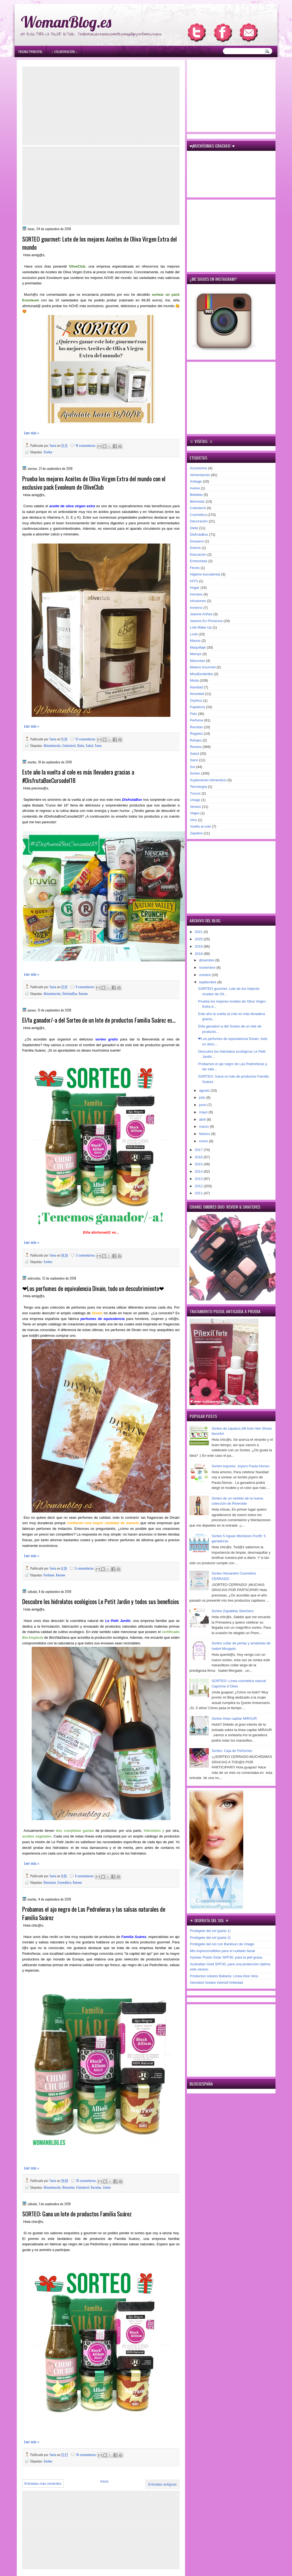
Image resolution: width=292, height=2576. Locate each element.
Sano (98, 745)
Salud (89, 745)
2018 (199, 954)
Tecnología (198, 787)
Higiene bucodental (205, 574)
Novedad (197, 694)
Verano (195, 807)
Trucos (195, 793)
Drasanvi (197, 541)
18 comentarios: (87, 2180)
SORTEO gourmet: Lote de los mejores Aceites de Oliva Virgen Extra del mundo (99, 243)
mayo (204, 1112)
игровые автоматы (57, 2)
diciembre (207, 960)
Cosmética (64, 1882)
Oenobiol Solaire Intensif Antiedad (216, 1982)
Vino (193, 820)
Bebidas (196, 495)
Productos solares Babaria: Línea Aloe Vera (224, 1976)
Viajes (194, 813)
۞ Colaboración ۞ (64, 51)
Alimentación (52, 745)
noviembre (207, 967)
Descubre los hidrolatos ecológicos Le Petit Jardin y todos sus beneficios (100, 1601)
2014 (199, 1171)
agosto (205, 1090)
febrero (205, 1134)
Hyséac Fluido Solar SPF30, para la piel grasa (226, 1957)
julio (202, 1097)
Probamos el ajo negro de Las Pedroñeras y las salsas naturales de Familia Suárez (93, 1913)
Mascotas (197, 661)
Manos (195, 641)
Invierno (196, 608)
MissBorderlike (201, 674)
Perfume (49, 1575)
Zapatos (196, 833)
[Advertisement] (101, 106)
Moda (194, 680)
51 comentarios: (86, 739)
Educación (198, 554)
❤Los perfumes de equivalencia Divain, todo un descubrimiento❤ (93, 1288)
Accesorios (198, 468)
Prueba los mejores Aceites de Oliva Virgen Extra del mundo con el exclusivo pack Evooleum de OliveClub (94, 482)
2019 (199, 946)
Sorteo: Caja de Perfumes (232, 1751)
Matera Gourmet (203, 667)
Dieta (80, 745)
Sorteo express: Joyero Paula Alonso (240, 1466)
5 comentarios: (85, 1568)
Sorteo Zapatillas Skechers (233, 1611)
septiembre (208, 982)
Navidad (196, 687)
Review (83, 993)
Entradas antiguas (162, 2484)
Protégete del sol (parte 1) (210, 1931)
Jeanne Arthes (201, 614)
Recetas (96, 2187)
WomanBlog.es (66, 21)
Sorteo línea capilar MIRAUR (234, 1718)
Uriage (195, 800)
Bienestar (50, 1882)
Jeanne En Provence (206, 621)
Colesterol (69, 745)
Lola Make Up (201, 627)
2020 (199, 939)
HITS (194, 581)
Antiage (196, 481)
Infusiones (198, 601)
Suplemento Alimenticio (208, 780)
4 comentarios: (85, 1876)
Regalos (196, 733)
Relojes (196, 740)
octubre (205, 975)
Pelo (193, 714)
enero (204, 1141)
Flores (195, 568)
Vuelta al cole (200, 826)
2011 (199, 1193)
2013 (199, 1179)
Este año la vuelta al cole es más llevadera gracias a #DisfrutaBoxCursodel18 (78, 776)
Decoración (199, 521)
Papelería (197, 707)
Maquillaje (198, 647)
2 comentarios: (86, 1255)
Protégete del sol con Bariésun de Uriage (222, 1944)
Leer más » (31, 432)
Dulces (195, 548)
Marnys (196, 654)
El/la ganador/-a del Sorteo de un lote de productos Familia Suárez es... (99, 1020)
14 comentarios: (86, 445)
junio (203, 1105)
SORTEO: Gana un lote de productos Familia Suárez (77, 2214)
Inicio (104, 2481)
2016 (199, 1157)
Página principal (30, 51)
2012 (199, 1186)
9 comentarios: (86, 986)
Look (193, 634)
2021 (199, 932)
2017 (199, 1150)
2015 (199, 1164)
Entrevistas (198, 561)
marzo (204, 1126)
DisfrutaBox (69, 993)
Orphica (196, 700)
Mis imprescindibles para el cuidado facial (222, 1951)
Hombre (196, 594)
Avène (195, 488)
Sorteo (48, 452)
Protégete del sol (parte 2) (210, 1938)
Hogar (194, 588)
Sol (192, 767)
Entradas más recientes (42, 2483)
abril (203, 1119)
